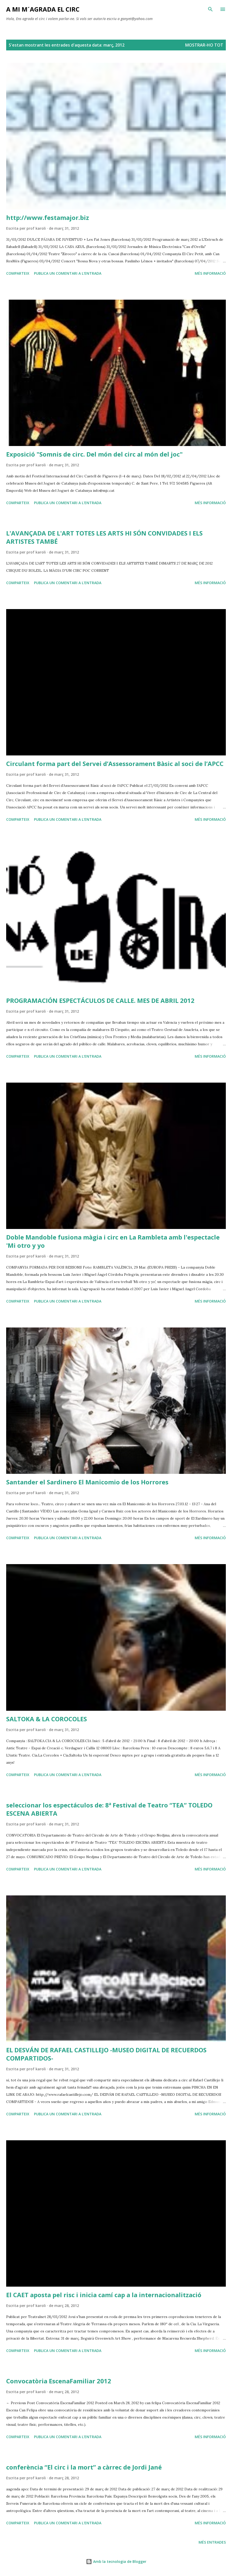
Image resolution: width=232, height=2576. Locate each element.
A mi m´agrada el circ (42, 9)
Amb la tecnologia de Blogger (116, 2561)
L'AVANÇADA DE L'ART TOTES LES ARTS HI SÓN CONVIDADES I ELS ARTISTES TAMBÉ (104, 537)
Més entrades (212, 2542)
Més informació (210, 273)
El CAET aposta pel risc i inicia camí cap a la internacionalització (103, 2294)
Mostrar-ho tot (204, 45)
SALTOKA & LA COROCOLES (46, 1719)
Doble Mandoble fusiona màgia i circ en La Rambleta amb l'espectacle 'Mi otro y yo (113, 1241)
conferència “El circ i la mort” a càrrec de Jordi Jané (84, 2467)
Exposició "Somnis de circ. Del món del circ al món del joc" (94, 454)
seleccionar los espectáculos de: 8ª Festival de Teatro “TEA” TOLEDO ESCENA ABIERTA (109, 1809)
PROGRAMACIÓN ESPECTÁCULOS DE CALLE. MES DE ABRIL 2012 (100, 1000)
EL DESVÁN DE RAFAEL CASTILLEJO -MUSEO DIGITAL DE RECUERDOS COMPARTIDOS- (106, 2054)
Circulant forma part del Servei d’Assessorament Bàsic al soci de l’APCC (115, 763)
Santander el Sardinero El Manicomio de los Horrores (87, 1482)
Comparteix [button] (17, 273)
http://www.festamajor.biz (47, 217)
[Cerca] (210, 9)
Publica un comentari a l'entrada (67, 273)
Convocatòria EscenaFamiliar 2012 (58, 2381)
